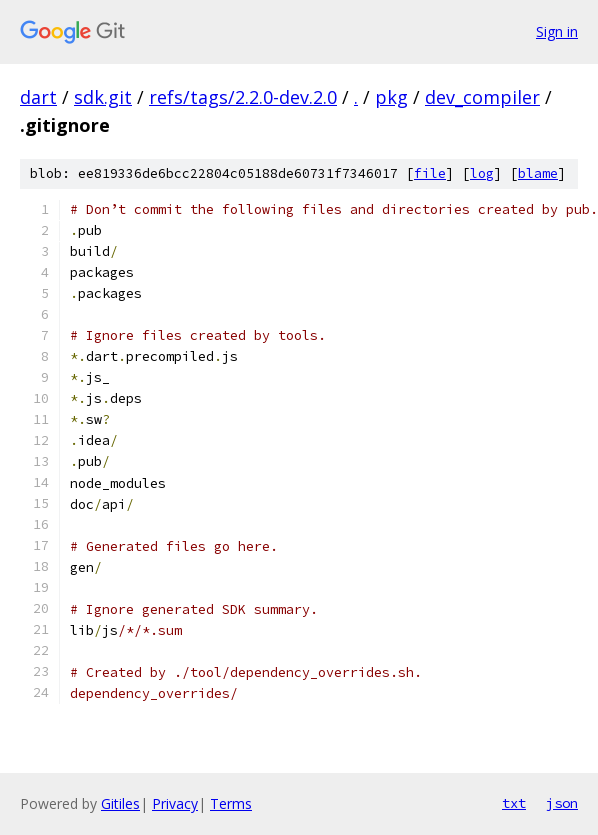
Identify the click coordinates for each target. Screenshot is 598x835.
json (562, 803)
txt (514, 803)
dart (38, 97)
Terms (231, 803)
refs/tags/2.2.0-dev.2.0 (243, 97)
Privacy (175, 803)
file (430, 173)
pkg (391, 97)
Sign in (557, 31)
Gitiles (120, 803)
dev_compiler (482, 97)
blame (538, 173)
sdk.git (103, 97)
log (482, 173)
